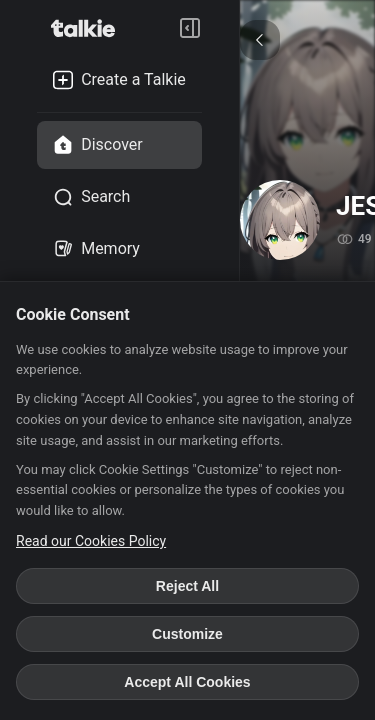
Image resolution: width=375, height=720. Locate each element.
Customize (187, 634)
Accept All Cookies (187, 682)
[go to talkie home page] (89, 28)
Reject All (187, 586)
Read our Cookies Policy (91, 541)
